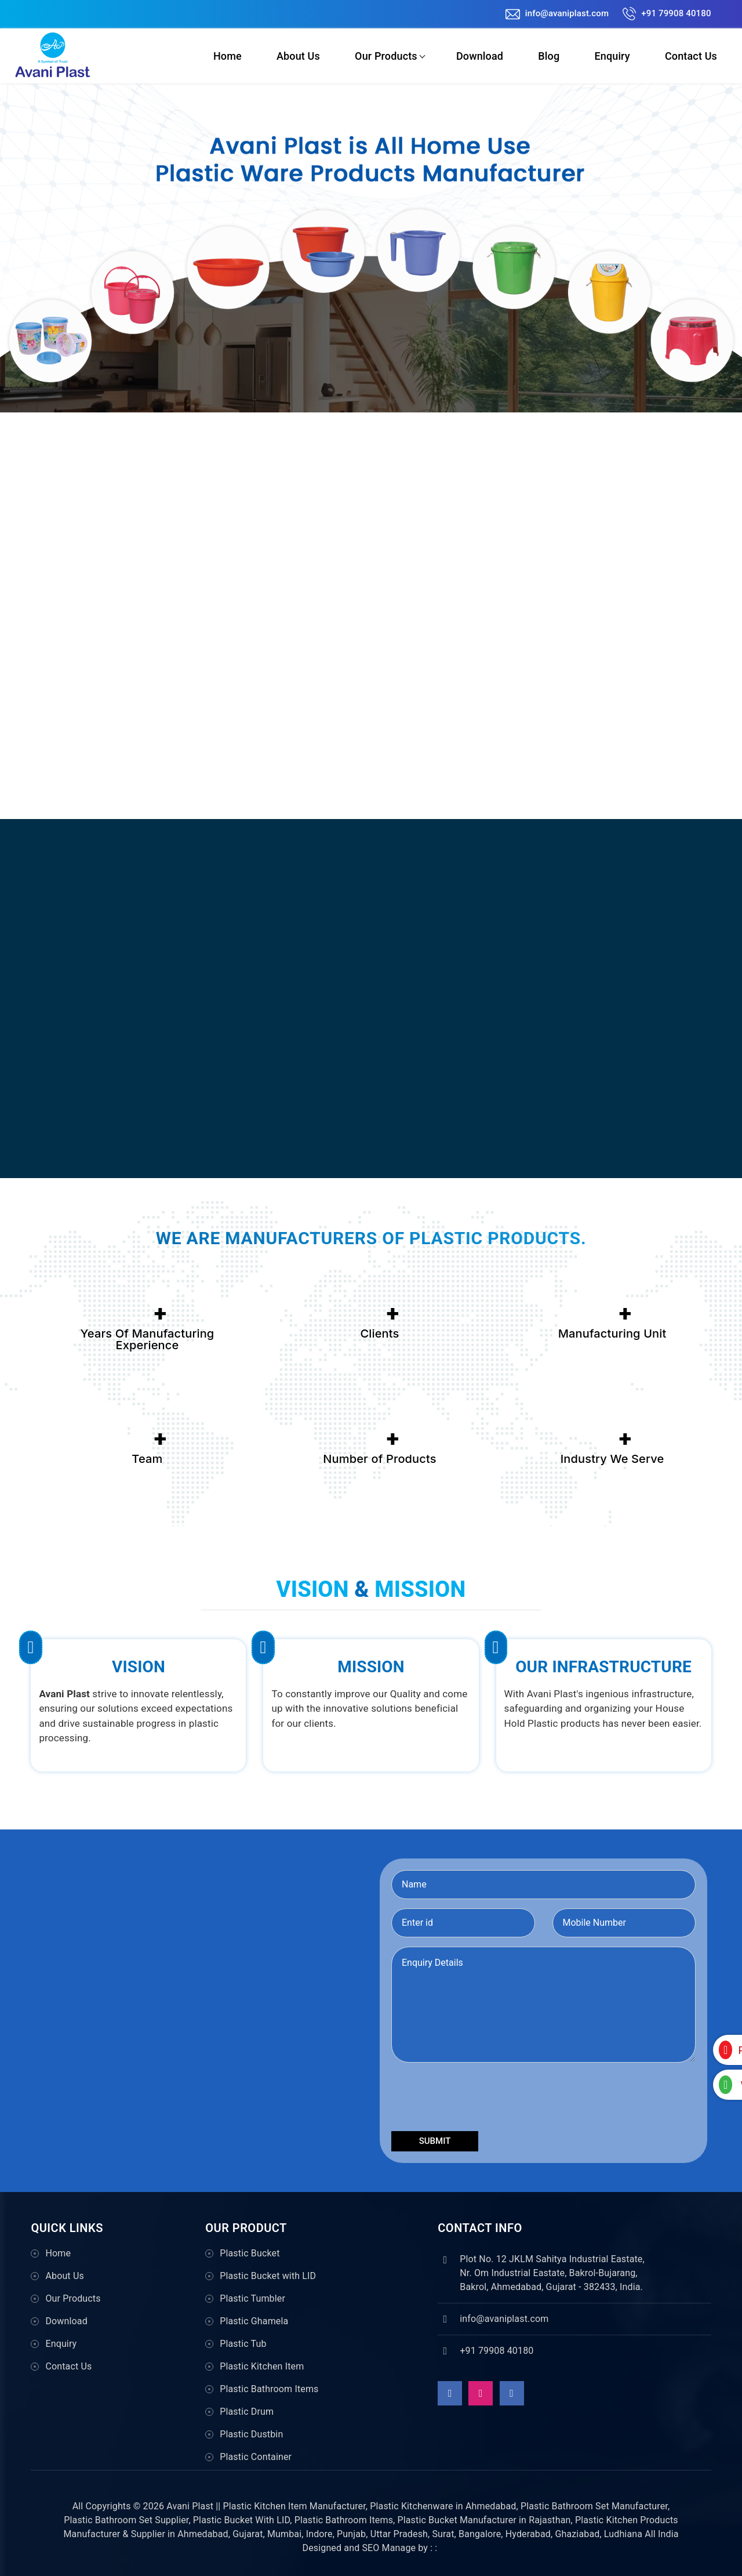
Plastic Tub (243, 2343)
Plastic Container (256, 2456)
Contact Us (691, 56)
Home (227, 56)
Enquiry (612, 56)
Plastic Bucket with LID (268, 2275)
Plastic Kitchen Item (262, 2366)
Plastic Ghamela (254, 2321)
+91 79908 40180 (667, 13)
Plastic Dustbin (251, 2434)
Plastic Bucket (249, 2253)
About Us (297, 56)
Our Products (385, 56)
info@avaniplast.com (557, 13)
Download (479, 56)
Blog (548, 56)
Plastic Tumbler (252, 2298)
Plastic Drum (247, 2411)
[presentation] (479, 2099)
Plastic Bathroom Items (269, 2388)
